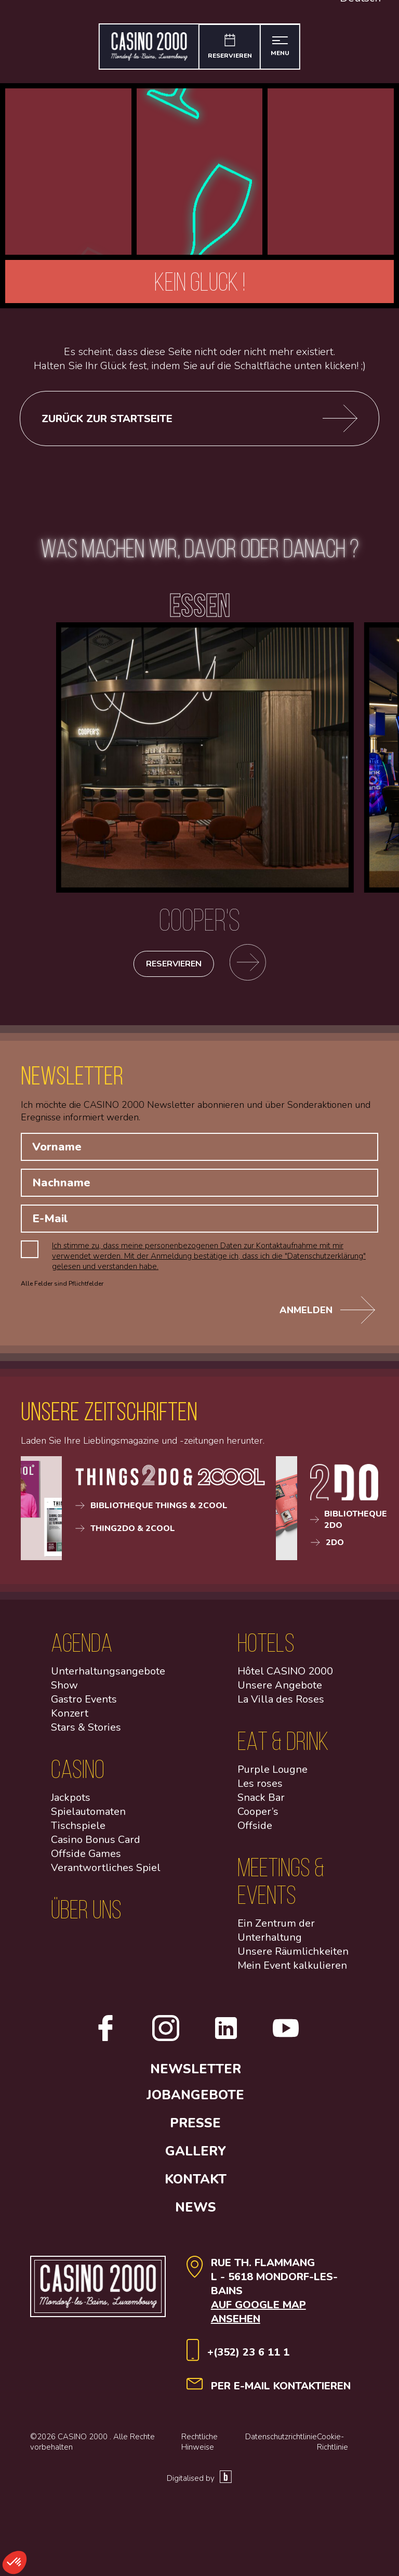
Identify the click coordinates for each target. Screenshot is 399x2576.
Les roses (260, 1787)
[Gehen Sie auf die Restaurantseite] (251, 967)
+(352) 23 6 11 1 (248, 2356)
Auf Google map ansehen (258, 2316)
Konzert (69, 1717)
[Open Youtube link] (290, 2042)
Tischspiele (78, 1829)
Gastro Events (84, 1703)
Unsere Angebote (279, 1689)
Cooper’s (257, 1815)
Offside (254, 1829)
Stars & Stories (86, 1731)
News (199, 2211)
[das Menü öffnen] (282, 47)
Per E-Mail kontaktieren (281, 2390)
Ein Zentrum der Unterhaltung (276, 1934)
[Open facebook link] (96, 2042)
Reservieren (174, 967)
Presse (199, 2127)
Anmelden (327, 1314)
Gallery (199, 2155)
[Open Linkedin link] (217, 2042)
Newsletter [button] (199, 2073)
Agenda (81, 1646)
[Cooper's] (204, 914)
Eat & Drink (283, 1744)
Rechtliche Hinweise (199, 2445)
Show (64, 1689)
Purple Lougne (272, 1773)
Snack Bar (261, 1801)
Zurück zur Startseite (199, 418)
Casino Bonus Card (95, 1843)
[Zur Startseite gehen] (148, 46)
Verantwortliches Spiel (106, 1871)
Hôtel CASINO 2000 (285, 1675)
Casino (77, 1772)
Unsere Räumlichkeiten (293, 1955)
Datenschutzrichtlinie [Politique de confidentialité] (281, 2440)
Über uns (86, 1913)
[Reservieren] (230, 47)
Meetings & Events (281, 1884)
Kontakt (199, 2183)
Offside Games (86, 1857)
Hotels (266, 1646)
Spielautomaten (88, 1815)
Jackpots (70, 1801)
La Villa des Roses (280, 1703)
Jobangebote (199, 2099)
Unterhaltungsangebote (108, 1675)
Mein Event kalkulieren (292, 1969)
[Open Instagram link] (156, 2042)
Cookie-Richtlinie (332, 2445)
